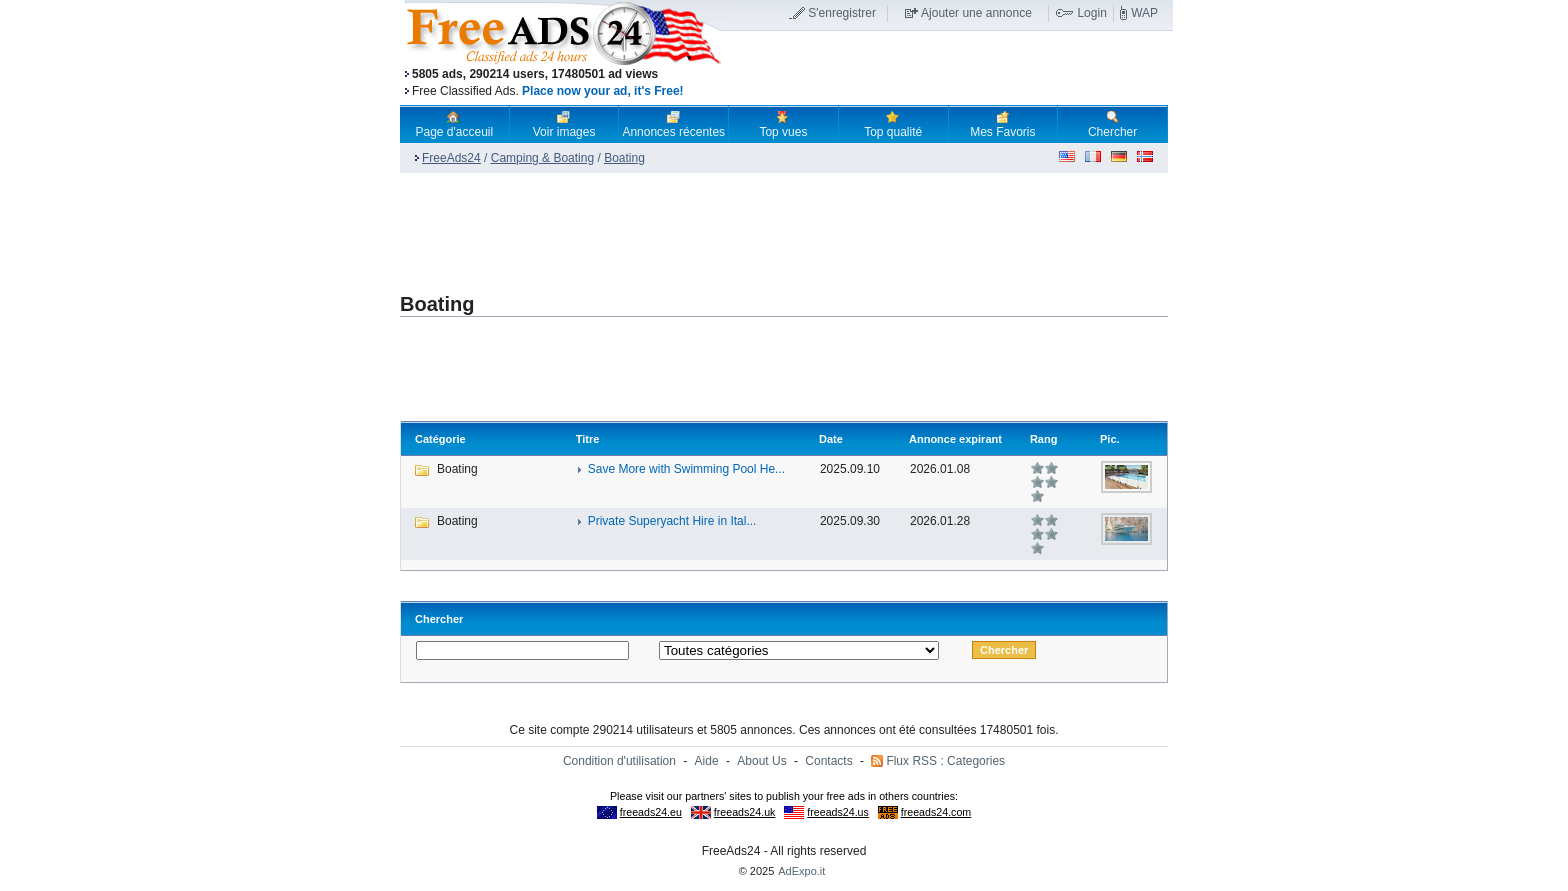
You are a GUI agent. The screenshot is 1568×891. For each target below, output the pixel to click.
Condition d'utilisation (619, 761)
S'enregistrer (842, 13)
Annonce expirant (955, 439)
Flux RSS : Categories (945, 761)
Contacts (828, 761)
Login (1091, 13)
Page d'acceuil (455, 124)
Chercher (1112, 124)
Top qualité (893, 124)
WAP (1144, 13)
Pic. (1110, 439)
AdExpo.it (801, 871)
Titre (588, 439)
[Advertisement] (947, 69)
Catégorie (440, 439)
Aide (707, 761)
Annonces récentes (673, 124)
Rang (1044, 439)
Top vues (783, 124)
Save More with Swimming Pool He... (686, 469)
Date (831, 439)
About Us (761, 761)
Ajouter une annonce (976, 13)
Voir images (564, 124)
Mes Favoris (1002, 124)
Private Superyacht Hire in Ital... (672, 521)
